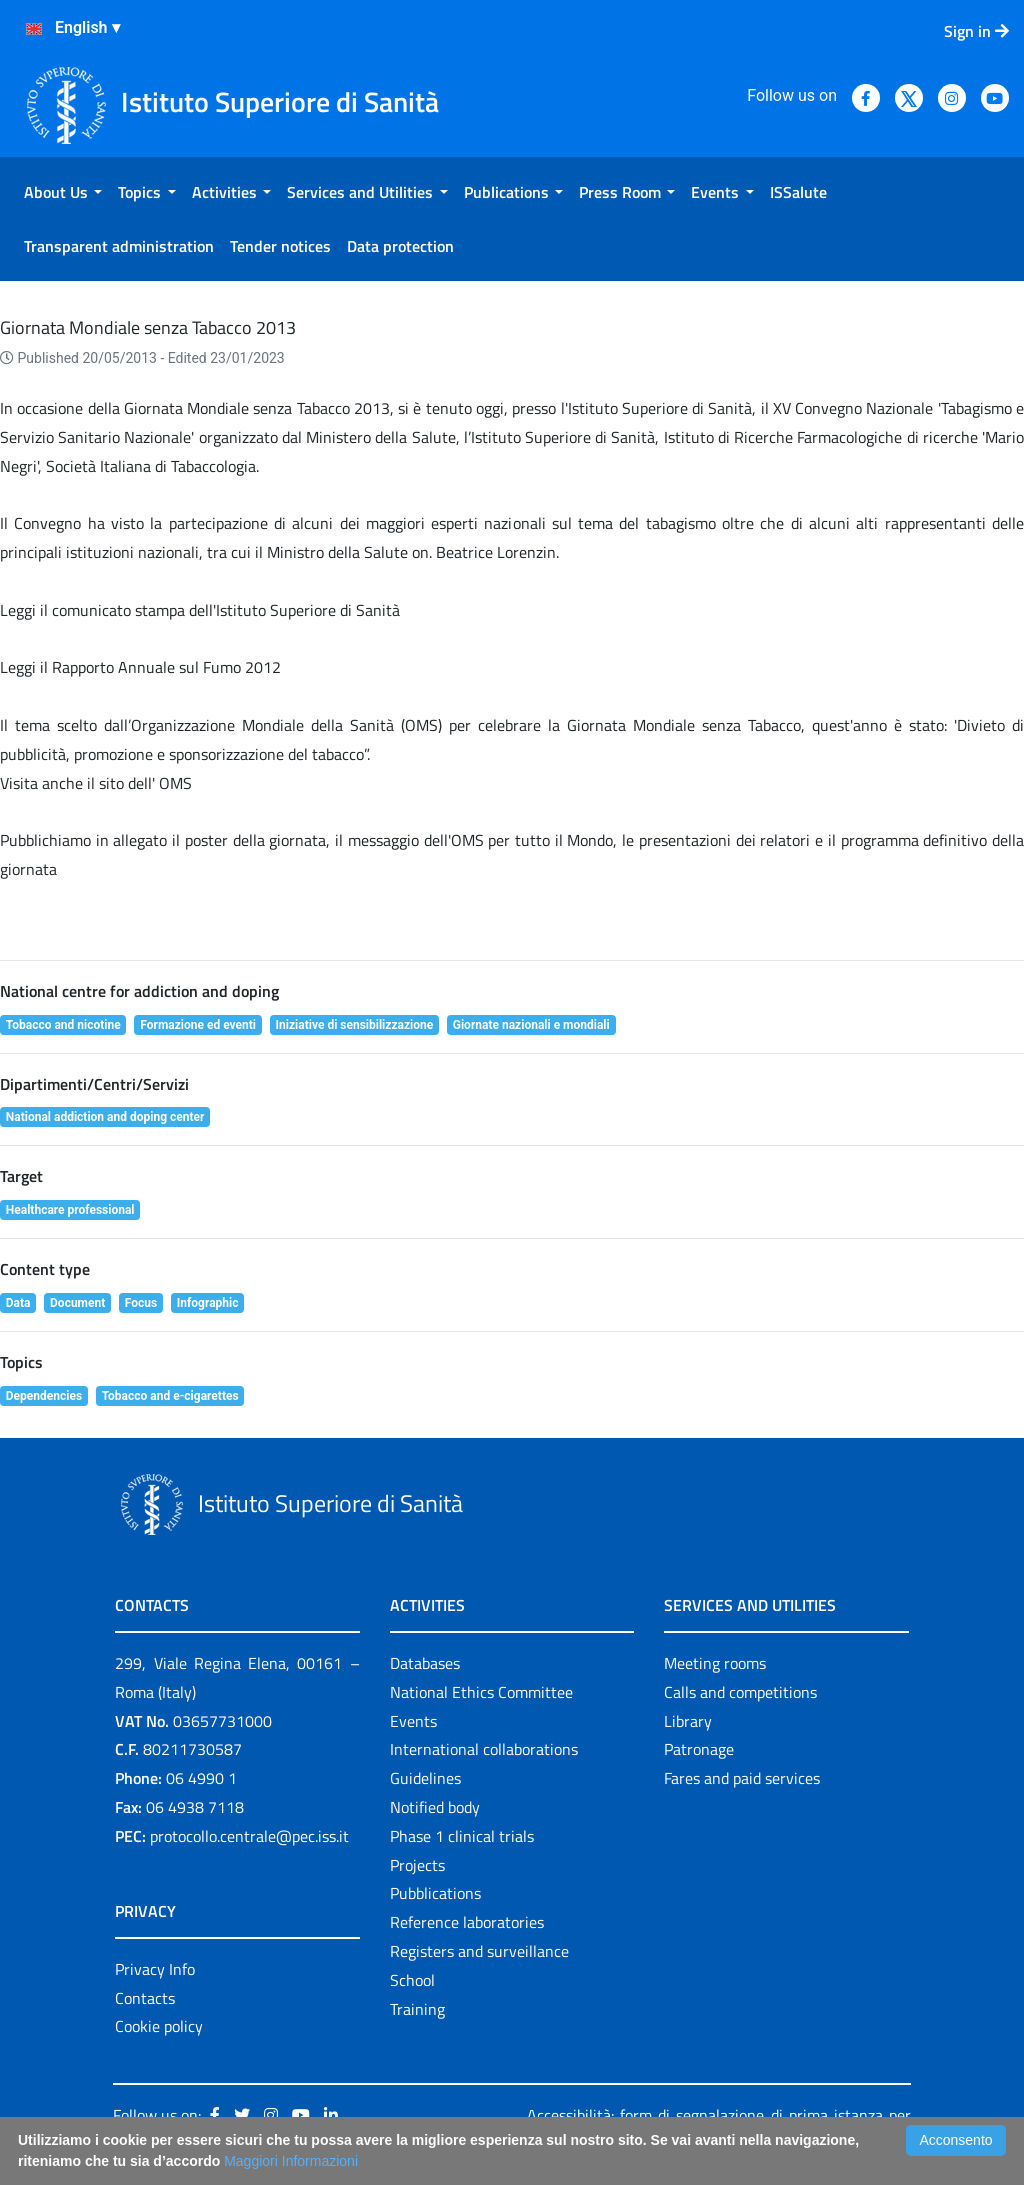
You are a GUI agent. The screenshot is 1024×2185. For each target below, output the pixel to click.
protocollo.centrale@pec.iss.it (249, 1836)
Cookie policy (159, 2026)
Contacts (145, 1998)
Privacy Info (155, 1969)
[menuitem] (63, 192)
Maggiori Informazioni (291, 2161)
